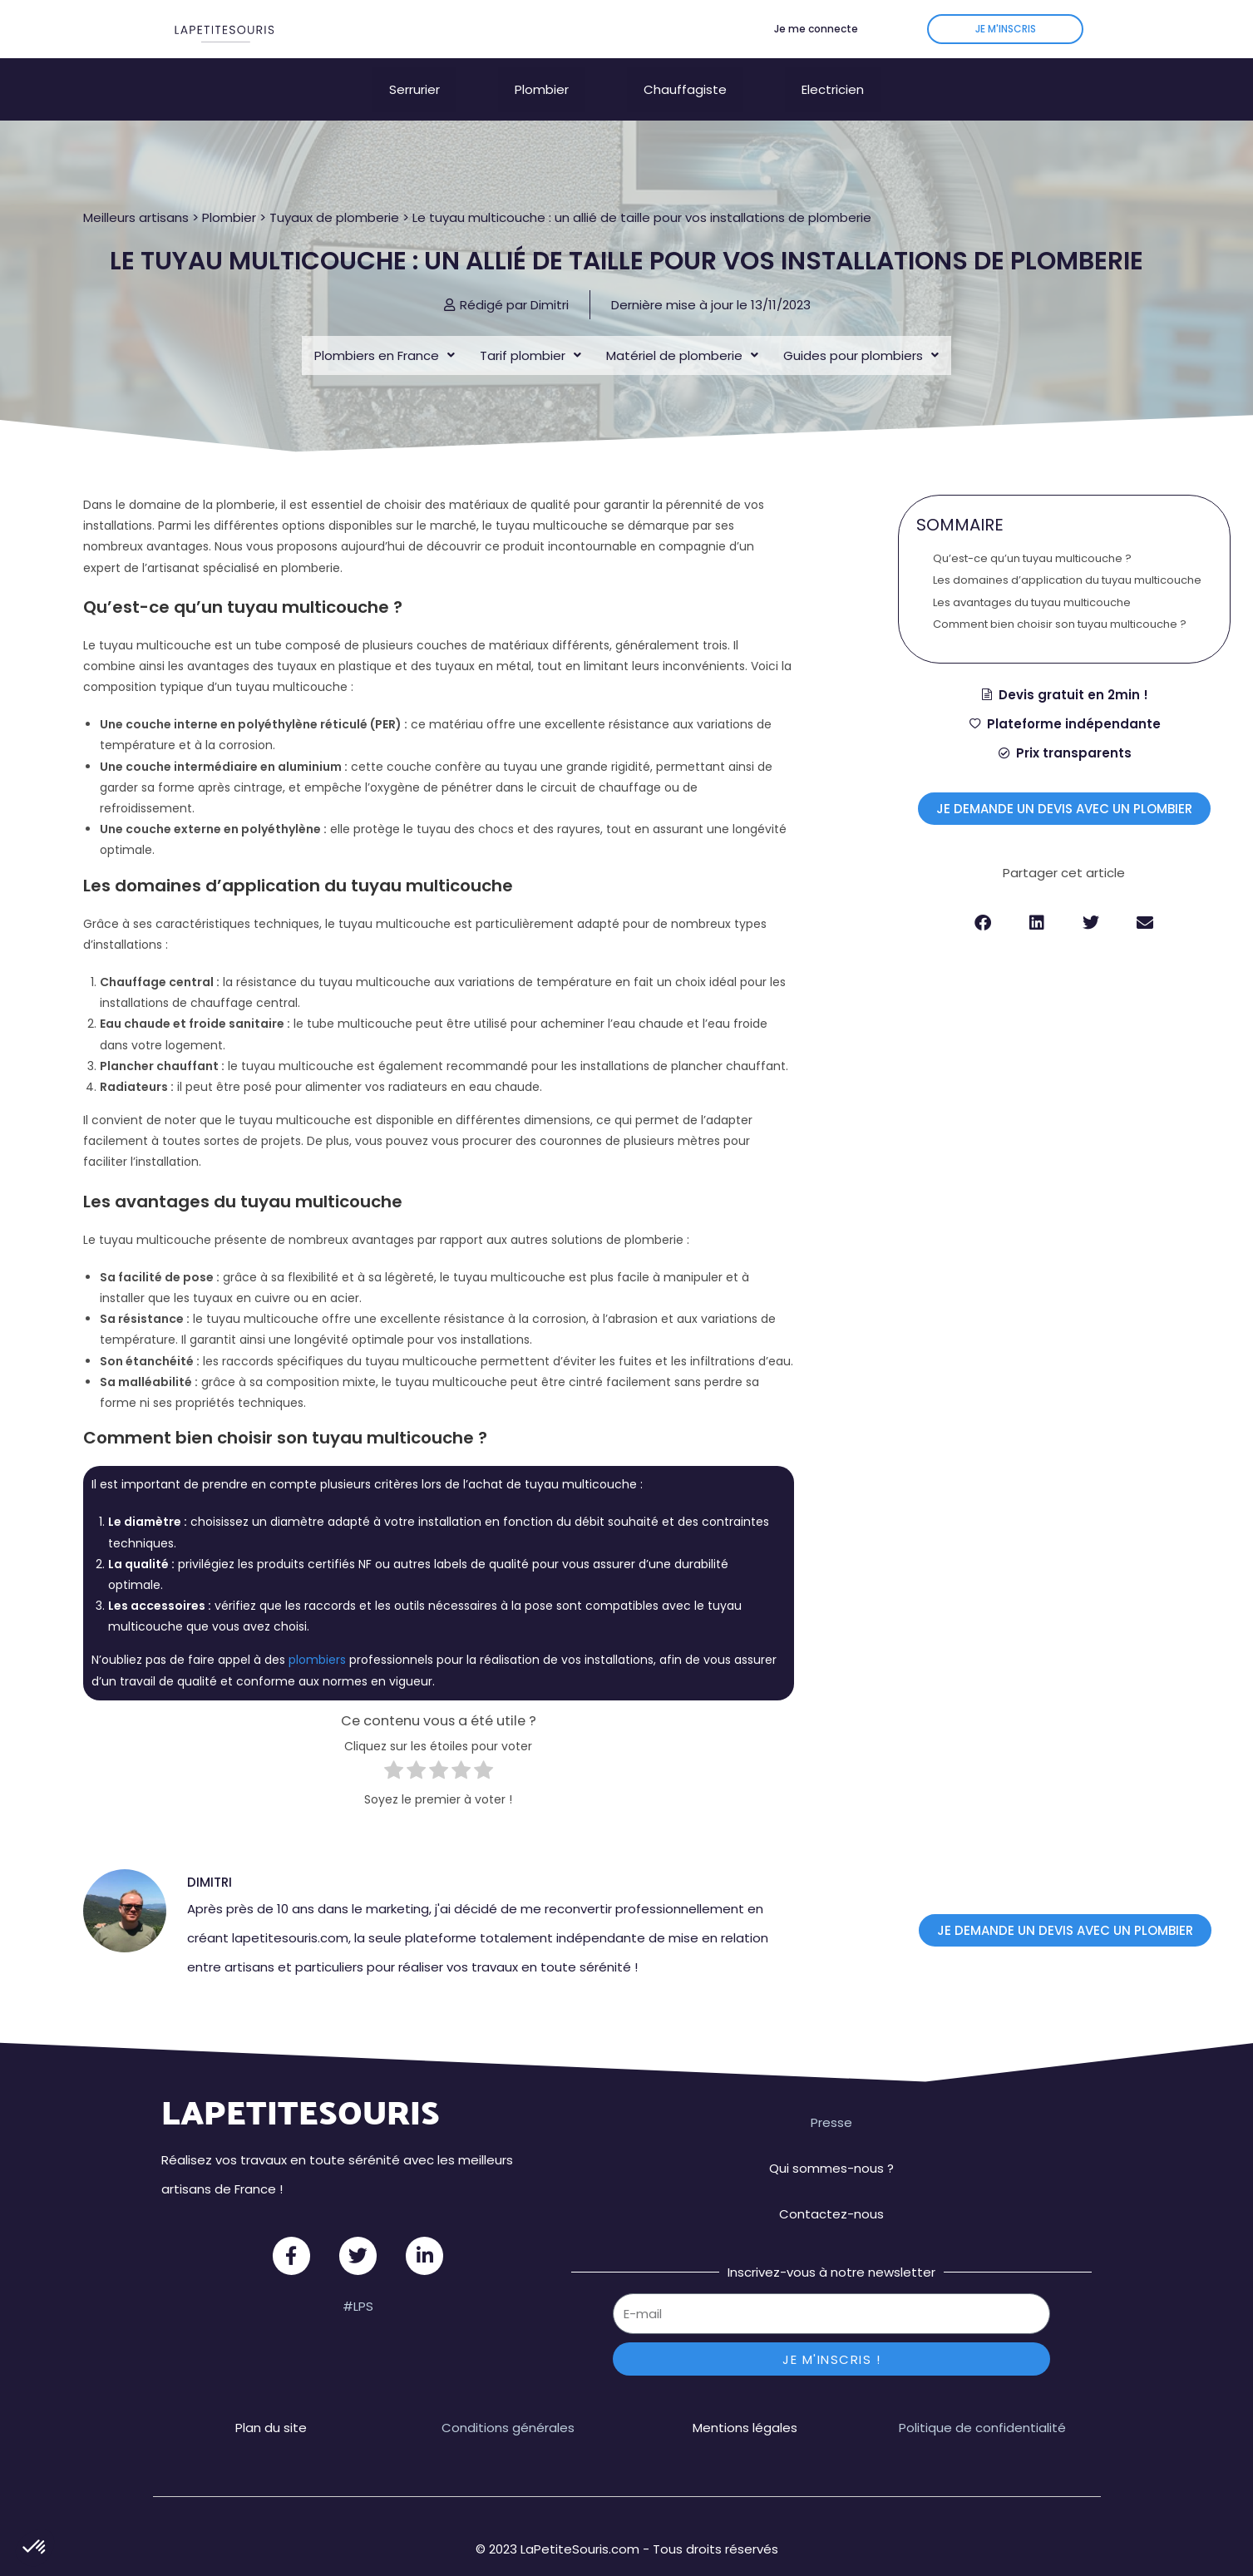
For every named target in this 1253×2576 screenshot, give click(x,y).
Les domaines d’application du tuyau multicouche (1067, 564)
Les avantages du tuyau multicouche (1032, 586)
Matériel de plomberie (682, 339)
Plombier (542, 81)
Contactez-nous (831, 2197)
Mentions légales (745, 2411)
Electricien (833, 81)
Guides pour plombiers (861, 339)
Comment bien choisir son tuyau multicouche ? (1059, 608)
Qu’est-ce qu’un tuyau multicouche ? (1032, 542)
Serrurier (414, 81)
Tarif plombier (530, 339)
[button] (983, 906)
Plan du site (271, 2411)
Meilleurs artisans (136, 193)
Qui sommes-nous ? (831, 2151)
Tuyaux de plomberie (334, 193)
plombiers (317, 1644)
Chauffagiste (685, 81)
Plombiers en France (384, 339)
